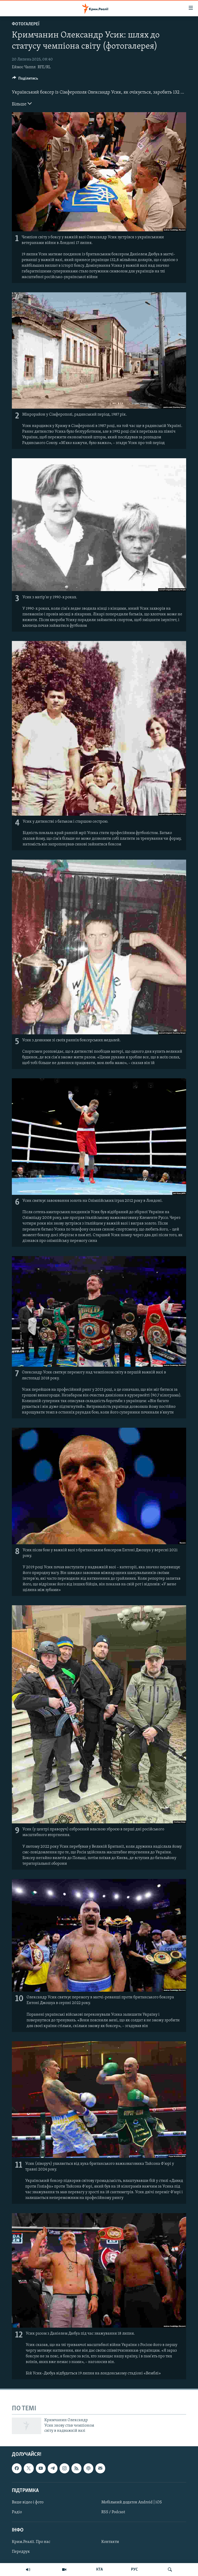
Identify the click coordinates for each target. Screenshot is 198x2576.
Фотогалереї (25, 24)
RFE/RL (44, 67)
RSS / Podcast (113, 2512)
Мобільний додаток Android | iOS (131, 2502)
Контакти (110, 2542)
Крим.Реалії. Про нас (31, 2542)
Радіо (17, 2512)
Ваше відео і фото (28, 2502)
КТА (99, 2569)
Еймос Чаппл (24, 67)
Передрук (21, 2552)
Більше (22, 104)
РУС (134, 2569)
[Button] (25, 80)
